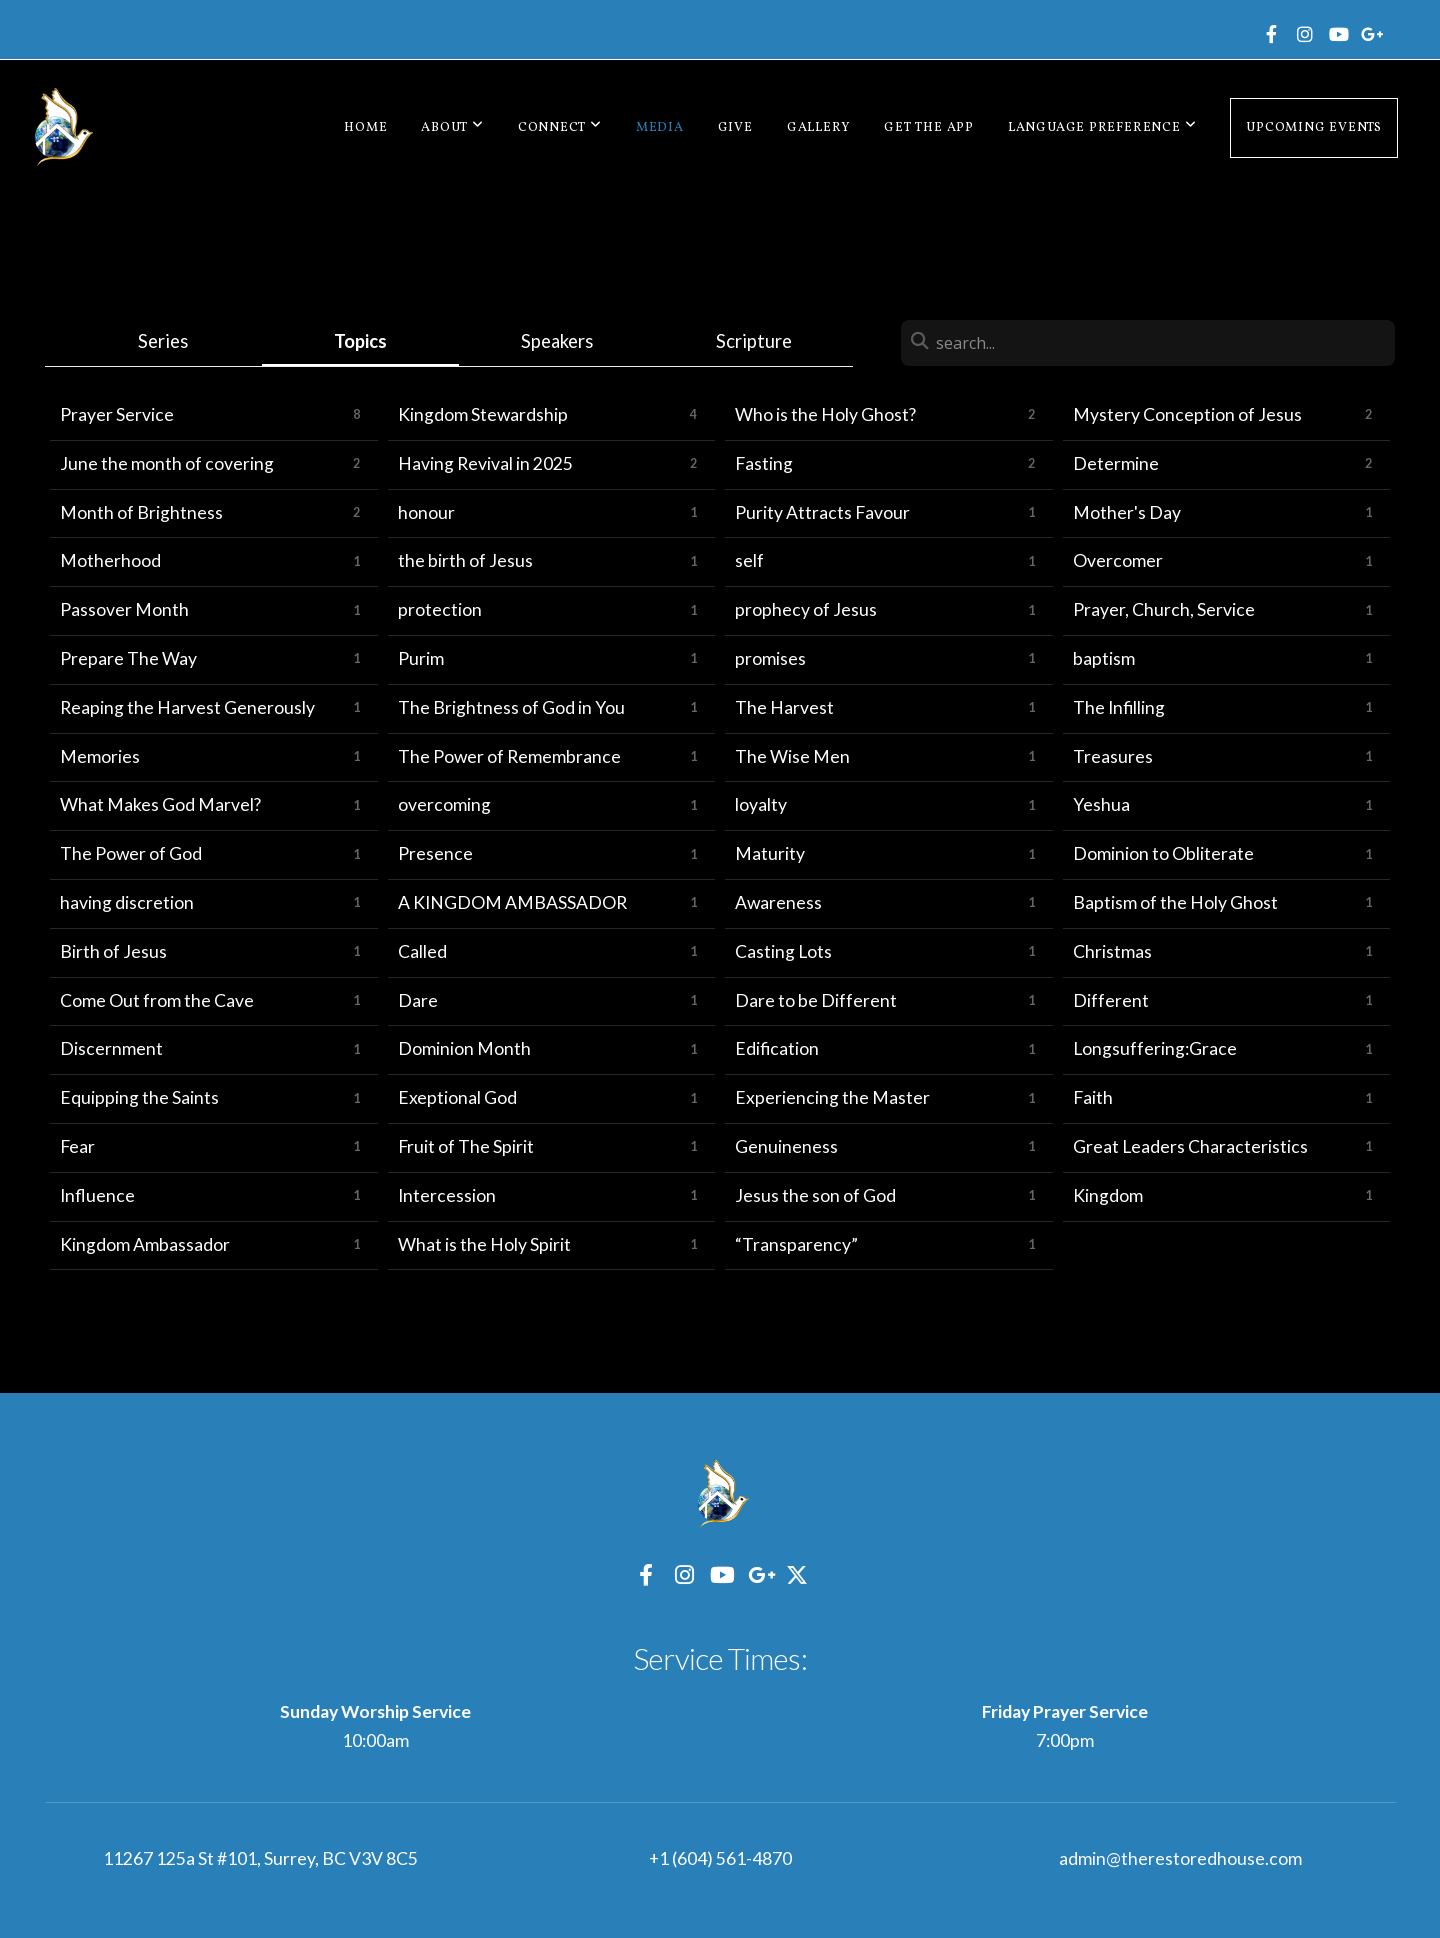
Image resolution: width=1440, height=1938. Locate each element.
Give (735, 128)
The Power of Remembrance (509, 756)
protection (440, 609)
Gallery (818, 128)
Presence (435, 853)
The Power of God (131, 853)
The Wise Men (792, 756)
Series (163, 341)
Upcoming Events (1314, 128)
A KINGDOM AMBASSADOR (512, 902)
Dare (418, 1000)
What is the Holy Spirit (484, 1244)
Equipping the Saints (139, 1097)
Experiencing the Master (832, 1097)
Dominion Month (464, 1048)
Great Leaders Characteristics (1190, 1146)
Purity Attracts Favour (822, 512)
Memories (100, 756)
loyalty (761, 804)
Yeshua (1101, 804)
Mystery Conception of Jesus (1187, 414)
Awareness (778, 902)
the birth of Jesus (465, 560)
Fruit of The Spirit (466, 1146)
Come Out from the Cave (157, 1000)
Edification (777, 1048)
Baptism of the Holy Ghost (1175, 902)
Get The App (929, 128)
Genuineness (786, 1146)
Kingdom (1108, 1195)
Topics (360, 341)
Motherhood (110, 560)
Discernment (111, 1048)
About (452, 128)
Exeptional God (457, 1097)
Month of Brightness (141, 512)
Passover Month (124, 609)
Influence (97, 1195)
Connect (560, 128)
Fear (77, 1146)
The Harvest (784, 707)
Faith (1093, 1097)
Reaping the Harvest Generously (187, 707)
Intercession (447, 1195)
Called (422, 951)
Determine (1116, 463)
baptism (1104, 658)
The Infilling (1119, 707)
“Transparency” (796, 1244)
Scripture (754, 341)
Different (1111, 1000)
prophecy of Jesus (806, 609)
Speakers (557, 341)
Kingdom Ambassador (145, 1244)
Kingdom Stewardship (483, 414)
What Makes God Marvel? (160, 804)
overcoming (444, 804)
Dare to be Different (816, 1000)
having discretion (127, 902)
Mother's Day (1127, 512)
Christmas (1112, 951)
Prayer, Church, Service (1164, 609)
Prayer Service (117, 414)
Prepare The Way (128, 658)
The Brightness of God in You (511, 707)
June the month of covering (167, 463)
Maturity (770, 853)
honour (426, 512)
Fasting (764, 463)
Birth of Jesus (113, 951)
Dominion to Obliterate (1163, 853)
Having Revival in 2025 (485, 463)
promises (770, 658)
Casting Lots (783, 951)
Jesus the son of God (815, 1195)
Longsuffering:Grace (1155, 1048)
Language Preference (1102, 128)
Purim (421, 658)
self (749, 560)
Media (660, 128)
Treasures (1113, 756)
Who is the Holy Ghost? (825, 414)
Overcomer (1118, 560)
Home (365, 128)
